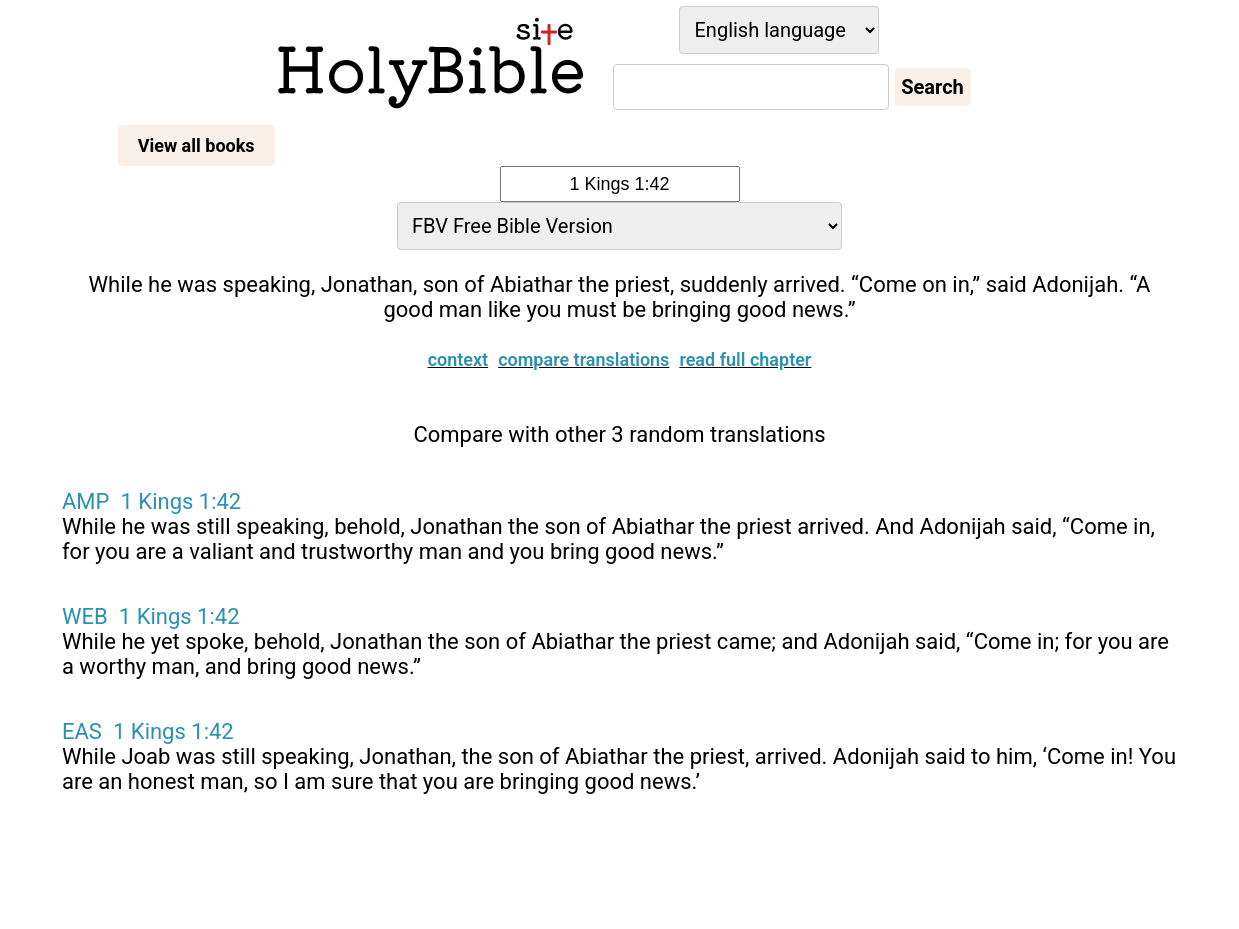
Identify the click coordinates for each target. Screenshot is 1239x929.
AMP (85, 453)
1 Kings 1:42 (181, 453)
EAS (82, 683)
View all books (196, 145)
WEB (85, 568)
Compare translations (583, 311)
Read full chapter (745, 311)
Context (458, 311)
